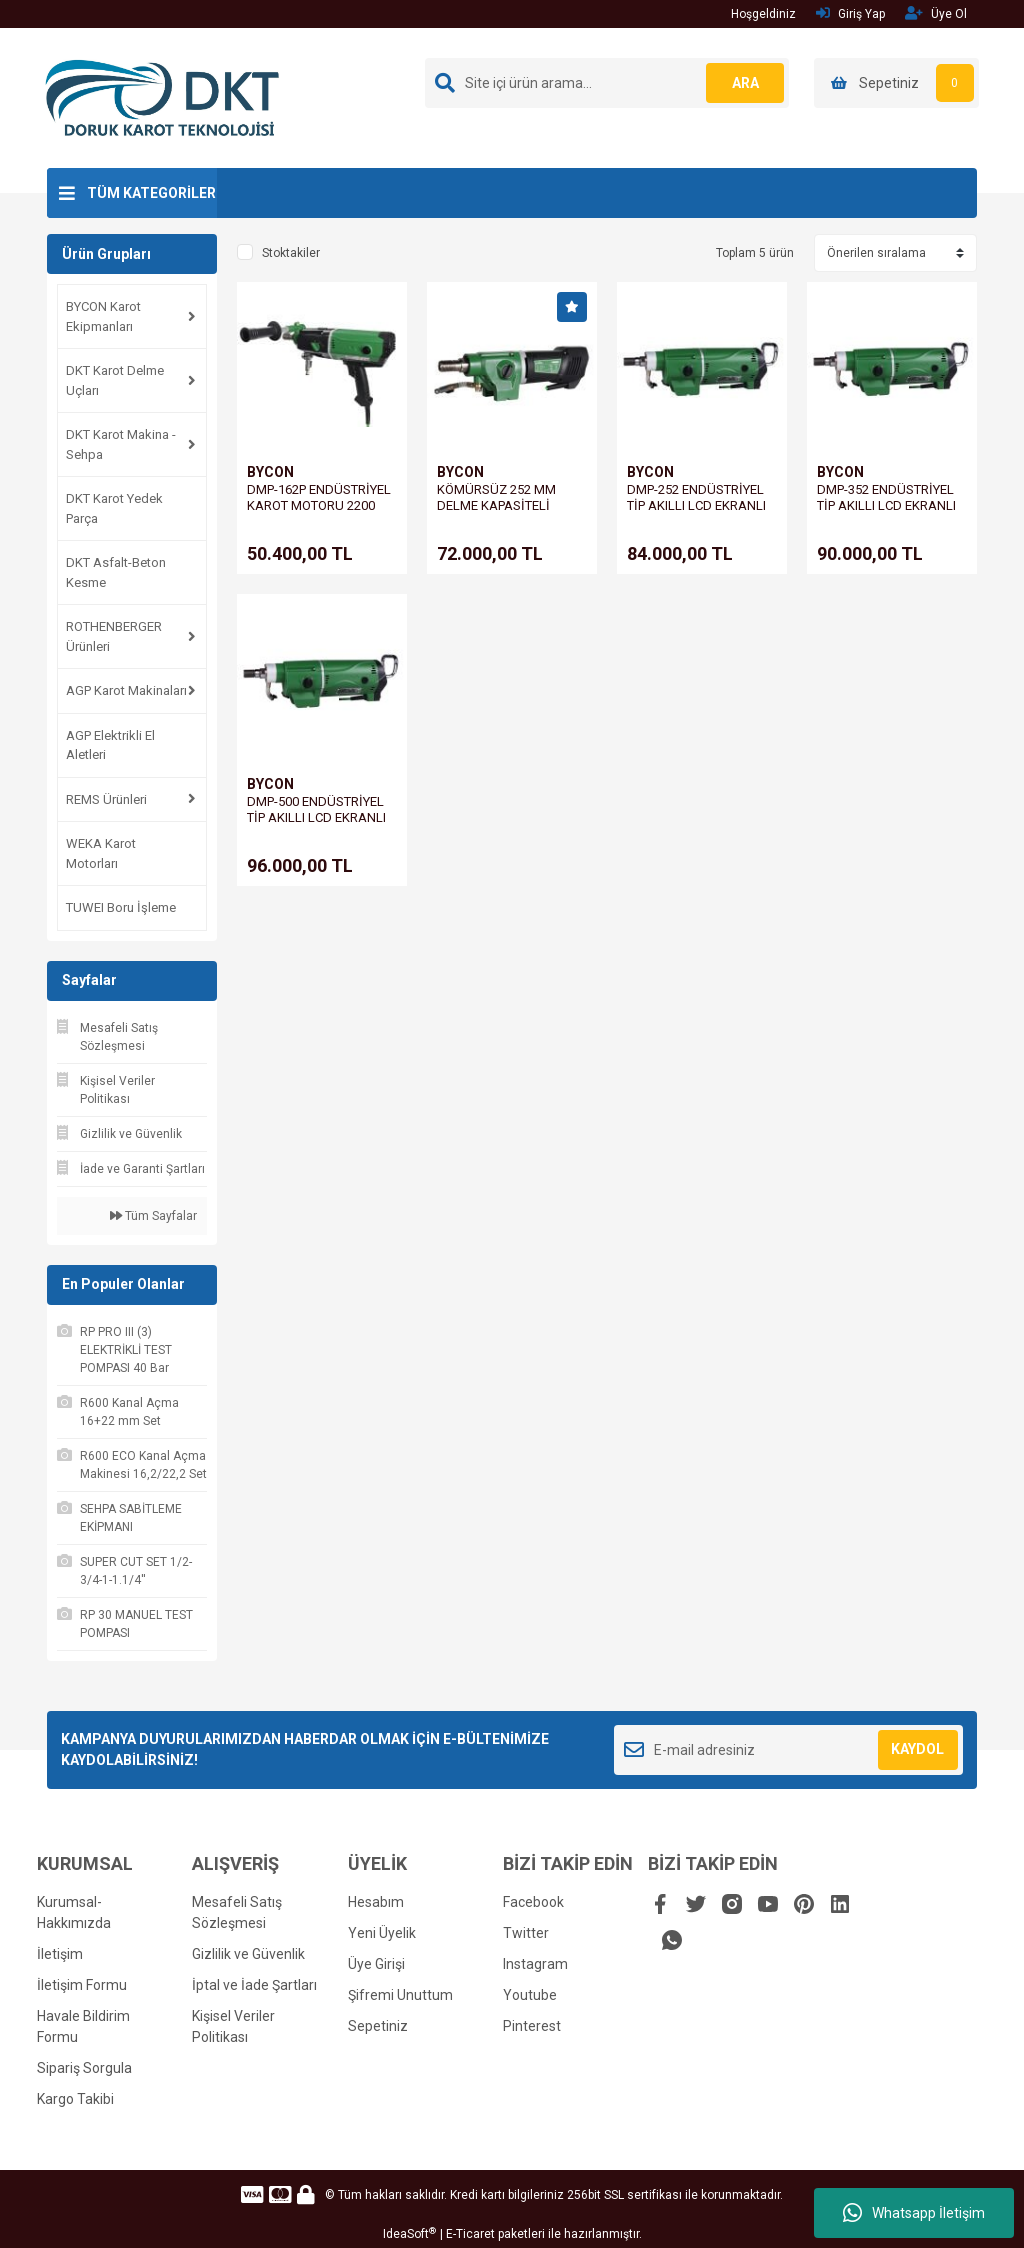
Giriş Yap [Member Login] (850, 13)
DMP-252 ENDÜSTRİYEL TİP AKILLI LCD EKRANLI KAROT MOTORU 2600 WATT (696, 513)
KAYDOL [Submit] (917, 1749)
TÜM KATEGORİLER (151, 193)
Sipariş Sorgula (84, 2068)
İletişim (60, 1954)
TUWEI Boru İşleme (121, 907)
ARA (744, 83)
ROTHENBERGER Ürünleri (114, 636)
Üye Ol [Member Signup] (936, 13)
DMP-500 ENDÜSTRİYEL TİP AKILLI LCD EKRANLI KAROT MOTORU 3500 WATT (316, 825)
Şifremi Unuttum (400, 1995)
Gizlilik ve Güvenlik (248, 1954)
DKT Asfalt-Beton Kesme (116, 572)
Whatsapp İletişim (914, 2213)
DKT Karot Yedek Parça (114, 508)
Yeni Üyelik (382, 1933)
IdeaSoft (409, 2234)
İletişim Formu (82, 1985)
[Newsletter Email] (788, 1750)
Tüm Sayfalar (153, 1216)
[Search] (607, 83)
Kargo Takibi (75, 2099)
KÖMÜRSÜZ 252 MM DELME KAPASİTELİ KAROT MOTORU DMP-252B (502, 513)
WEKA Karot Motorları (101, 853)
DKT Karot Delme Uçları (115, 380)
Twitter (526, 1933)
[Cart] (896, 83)
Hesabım (376, 1902)
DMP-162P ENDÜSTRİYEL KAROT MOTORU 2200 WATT (319, 505)
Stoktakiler (291, 253)
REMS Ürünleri (106, 799)
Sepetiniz (378, 2026)
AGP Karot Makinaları (126, 690)
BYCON (270, 472)
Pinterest (532, 2026)
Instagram (535, 1964)
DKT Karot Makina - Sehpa (121, 444)
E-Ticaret (470, 2234)
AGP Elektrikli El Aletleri (110, 745)
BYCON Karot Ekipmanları (103, 316)
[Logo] (162, 97)
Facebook (533, 1902)
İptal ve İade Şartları (254, 1985)
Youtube (530, 1995)
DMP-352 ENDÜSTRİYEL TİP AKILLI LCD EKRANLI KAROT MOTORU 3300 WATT (886, 513)
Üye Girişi (376, 1964)
